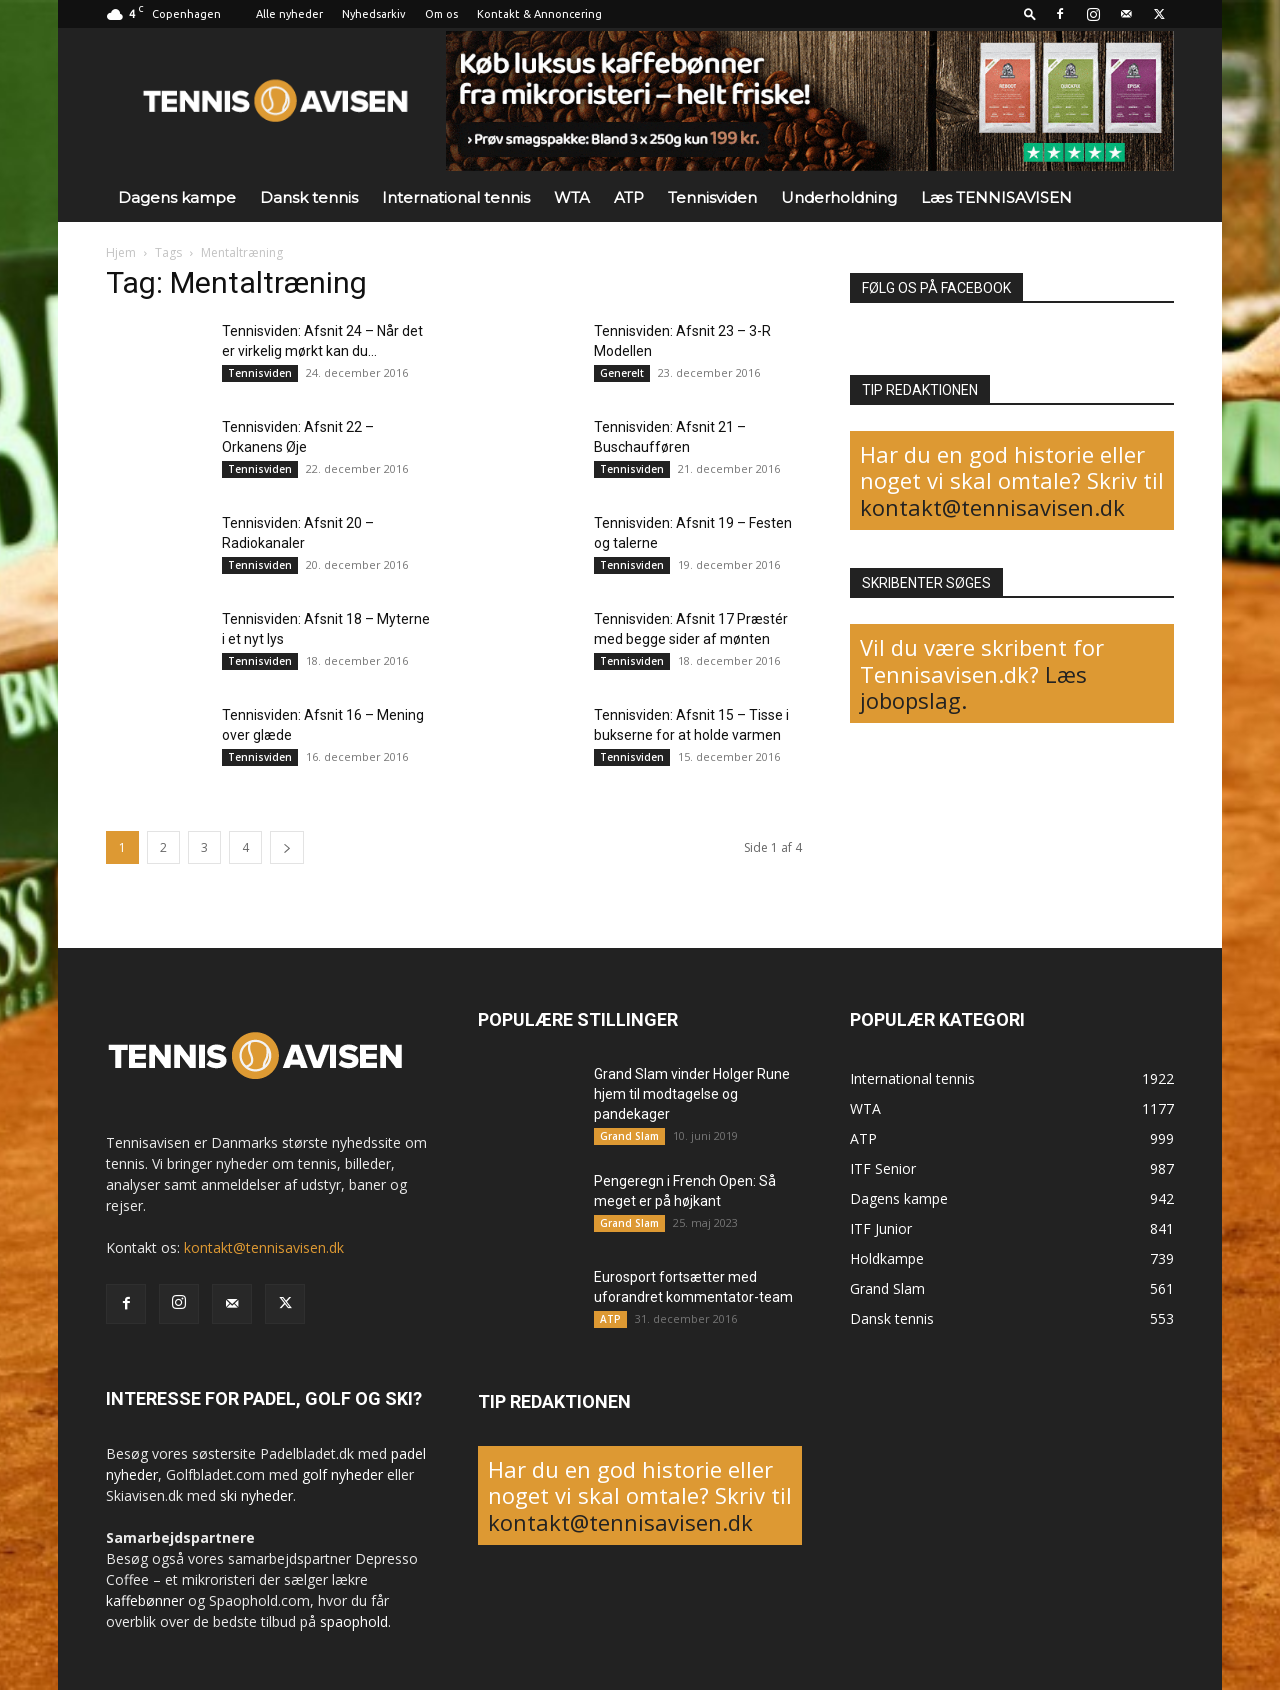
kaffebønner (145, 1600)
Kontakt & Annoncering (539, 14)
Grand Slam (629, 1136)
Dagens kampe (177, 197)
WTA (572, 197)
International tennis (456, 197)
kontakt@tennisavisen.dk (992, 507)
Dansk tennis (309, 197)
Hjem (121, 252)
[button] (1030, 13)
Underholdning (839, 197)
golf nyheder (342, 1474)
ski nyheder (256, 1495)
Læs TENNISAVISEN (996, 197)
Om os (441, 14)
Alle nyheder (289, 14)
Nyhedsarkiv (374, 14)
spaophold (354, 1621)
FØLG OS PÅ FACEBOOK (936, 288)
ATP (629, 197)
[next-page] (287, 847)
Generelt (622, 373)
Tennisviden (712, 197)
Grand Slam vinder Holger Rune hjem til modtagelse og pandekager (692, 1094)
